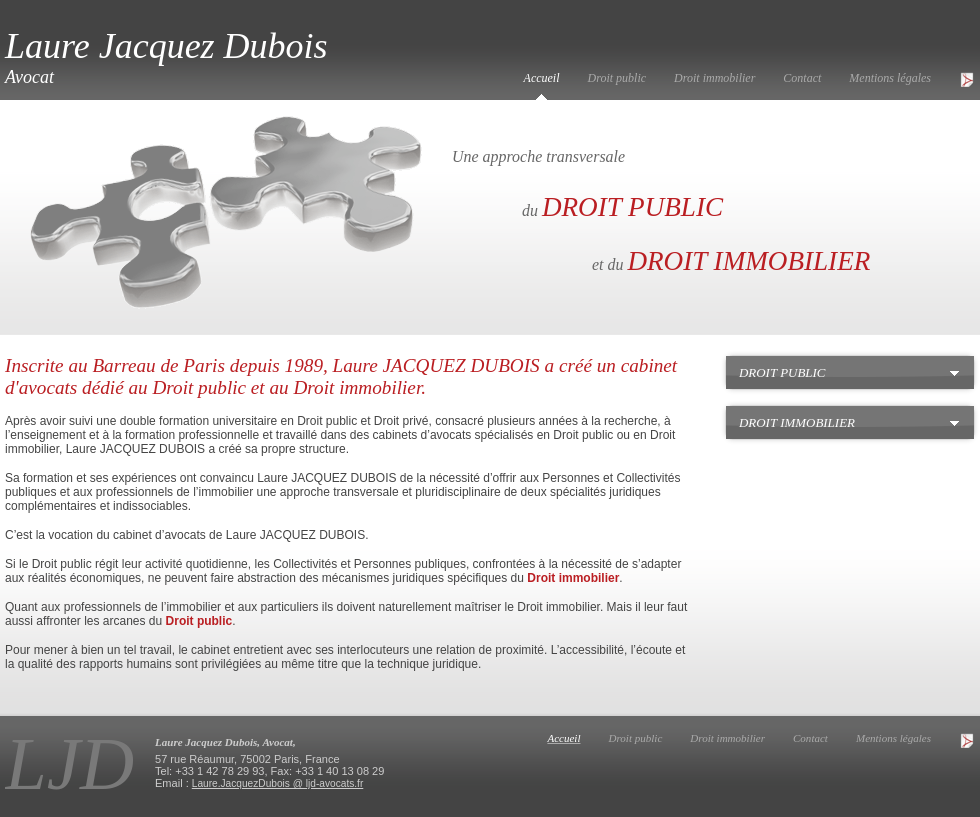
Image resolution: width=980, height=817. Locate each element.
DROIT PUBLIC (632, 207)
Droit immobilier (714, 78)
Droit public (617, 78)
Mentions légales (890, 78)
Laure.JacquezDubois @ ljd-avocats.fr (278, 783)
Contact (802, 78)
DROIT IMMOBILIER (748, 261)
